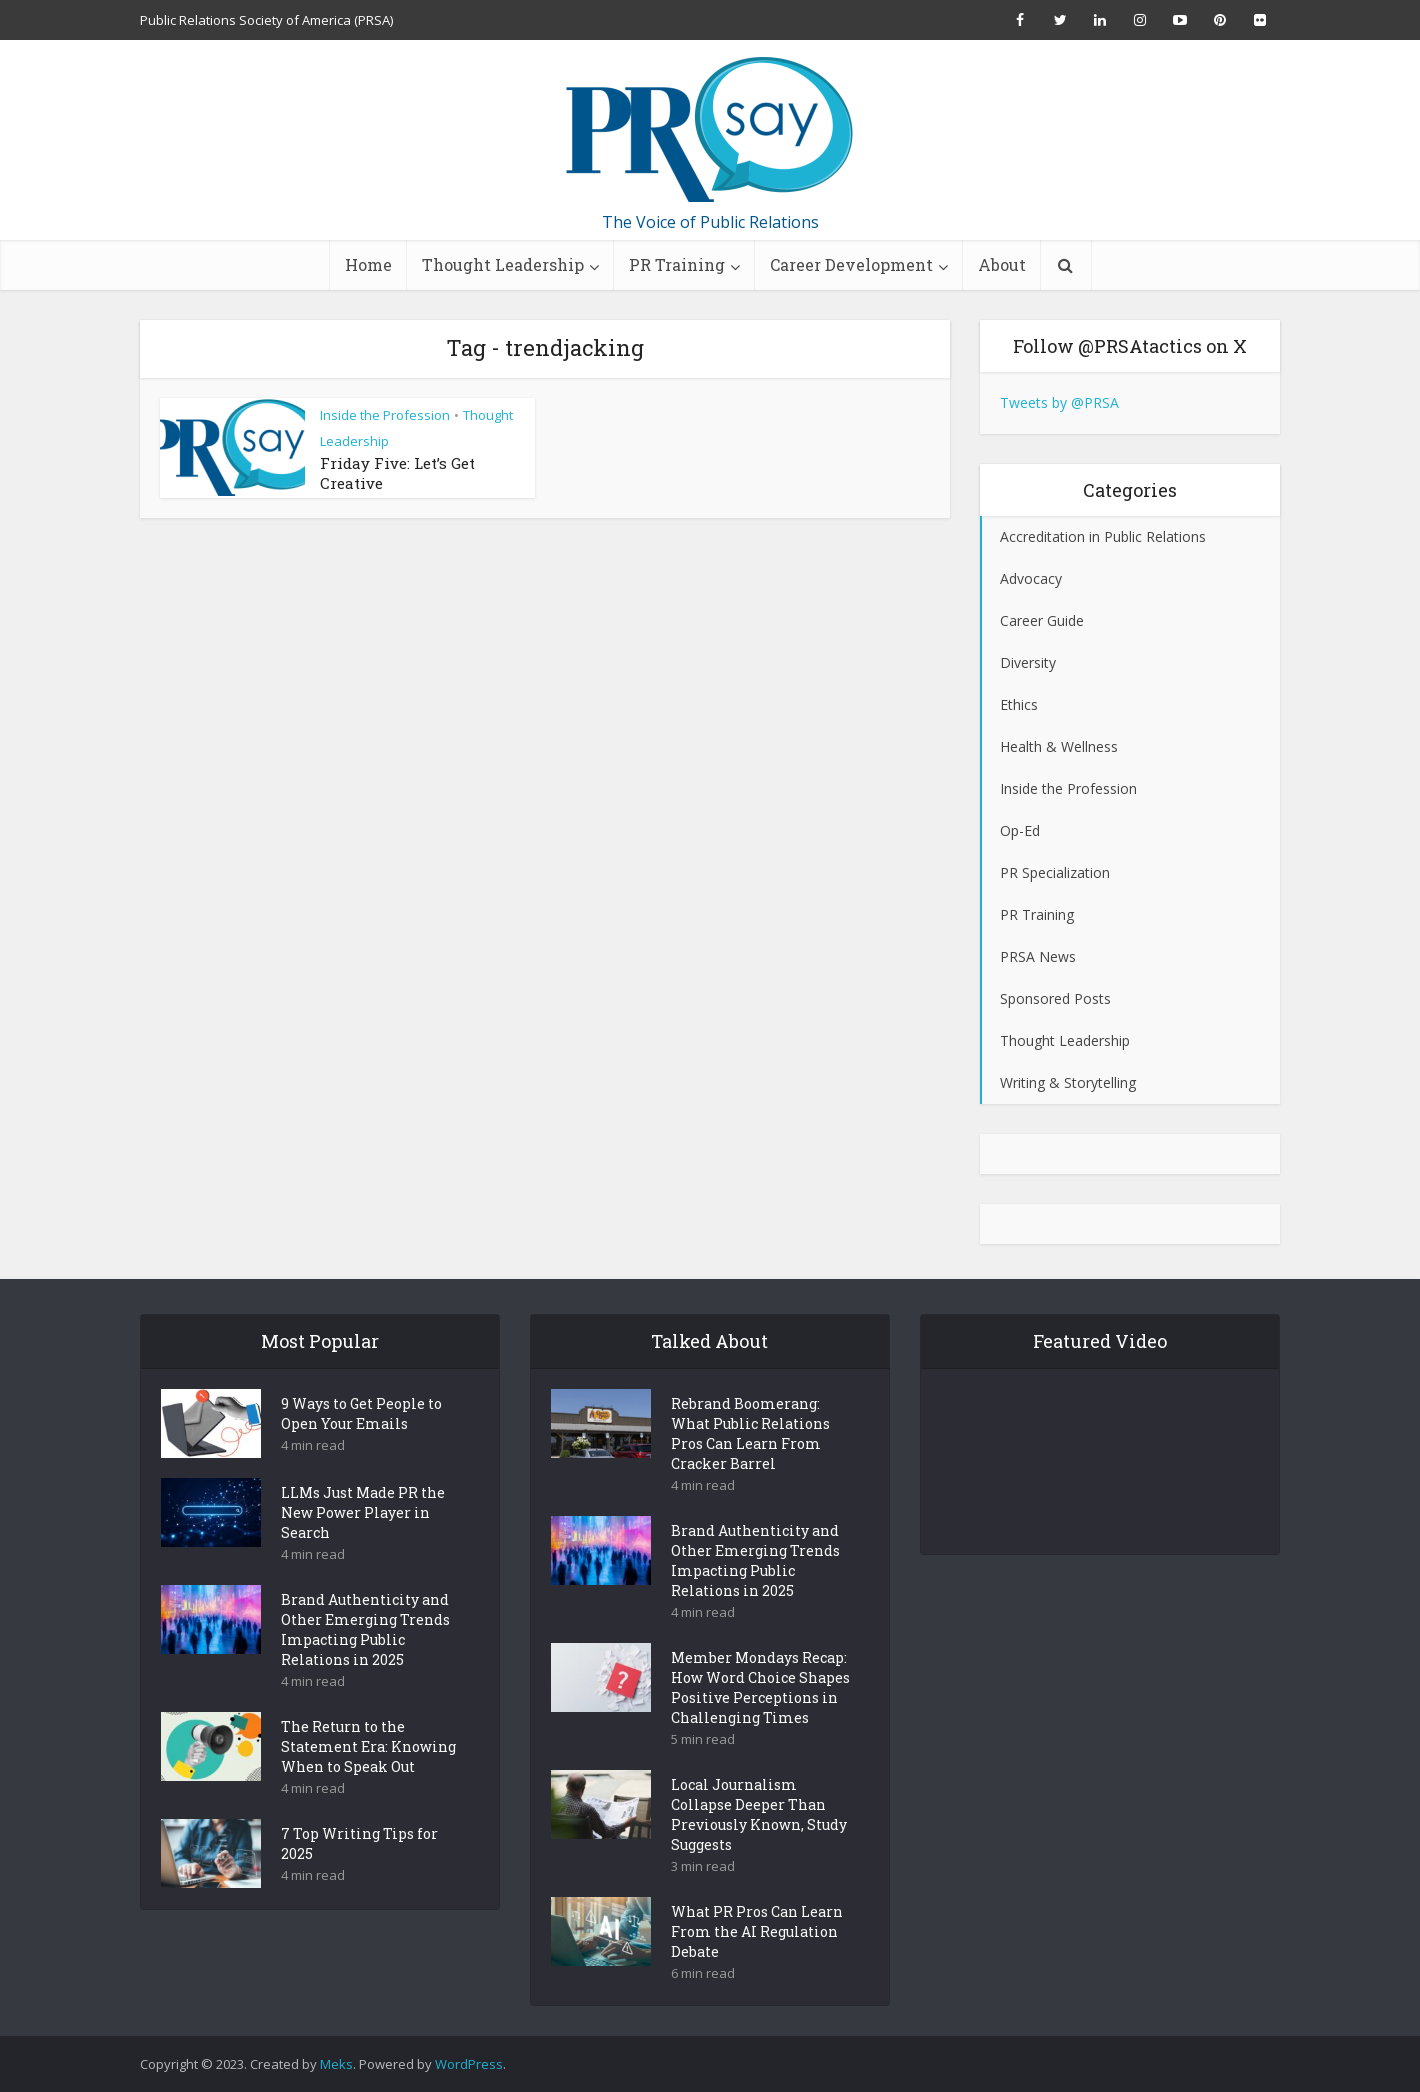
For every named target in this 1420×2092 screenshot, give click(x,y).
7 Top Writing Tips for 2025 (359, 1878)
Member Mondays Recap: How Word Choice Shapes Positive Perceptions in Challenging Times (760, 1722)
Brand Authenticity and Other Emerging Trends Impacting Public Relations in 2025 (365, 1664)
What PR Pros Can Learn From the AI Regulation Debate (757, 1966)
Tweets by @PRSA (1059, 402)
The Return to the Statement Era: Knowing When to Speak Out (368, 1781)
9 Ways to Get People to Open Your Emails (361, 1448)
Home (368, 264)
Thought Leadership (503, 264)
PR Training (677, 264)
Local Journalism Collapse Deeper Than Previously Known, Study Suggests (759, 1849)
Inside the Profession (385, 415)
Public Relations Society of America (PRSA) (266, 20)
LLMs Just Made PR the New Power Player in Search (363, 1547)
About (1002, 264)
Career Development (851, 264)
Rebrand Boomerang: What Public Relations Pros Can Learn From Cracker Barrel (750, 1468)
